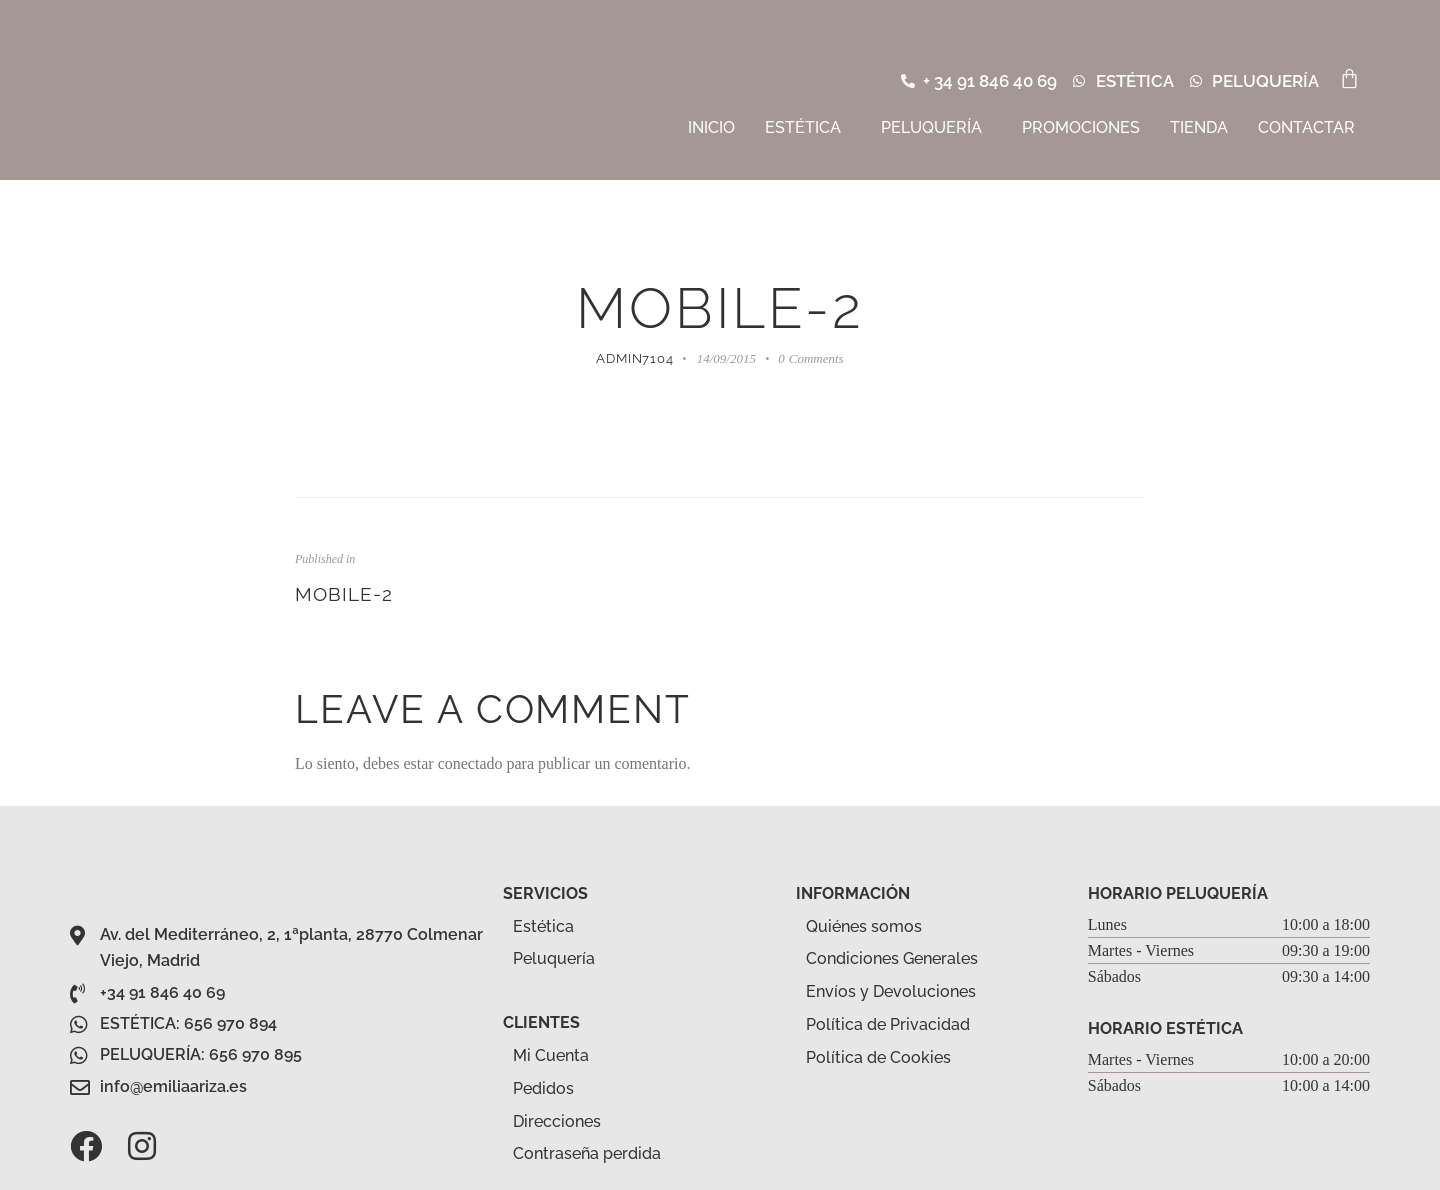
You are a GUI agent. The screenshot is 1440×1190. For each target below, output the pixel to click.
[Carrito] (1349, 78)
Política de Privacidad (888, 1024)
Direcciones (557, 1121)
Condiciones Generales (892, 958)
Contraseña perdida (587, 1153)
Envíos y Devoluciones (891, 991)
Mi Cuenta (551, 1055)
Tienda (1199, 127)
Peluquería (931, 127)
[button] (808, 128)
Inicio (711, 127)
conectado (470, 763)
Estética (803, 127)
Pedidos (543, 1088)
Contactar (1306, 127)
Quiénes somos (864, 926)
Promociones (1081, 127)
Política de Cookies (878, 1057)
